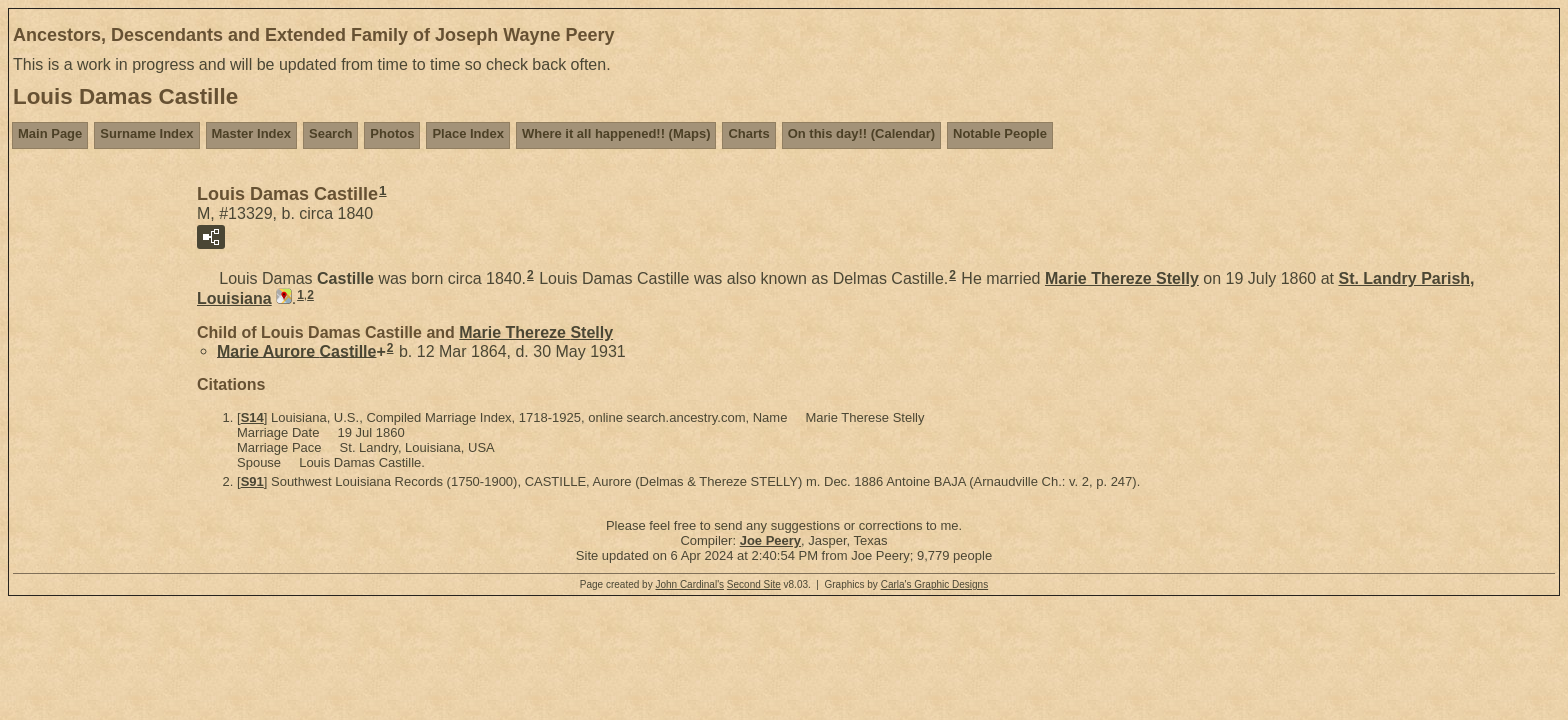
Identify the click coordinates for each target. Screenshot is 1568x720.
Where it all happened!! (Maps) (616, 133)
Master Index (251, 133)
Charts (748, 133)
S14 (252, 417)
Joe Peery (770, 540)
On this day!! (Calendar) (861, 133)
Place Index (468, 133)
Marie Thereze (1122, 278)
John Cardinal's (689, 584)
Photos (392, 133)
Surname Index (146, 133)
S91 (252, 481)
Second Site (754, 584)
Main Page (50, 133)
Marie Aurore (296, 350)
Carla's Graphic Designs (935, 584)
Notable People (1000, 133)
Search (330, 133)
